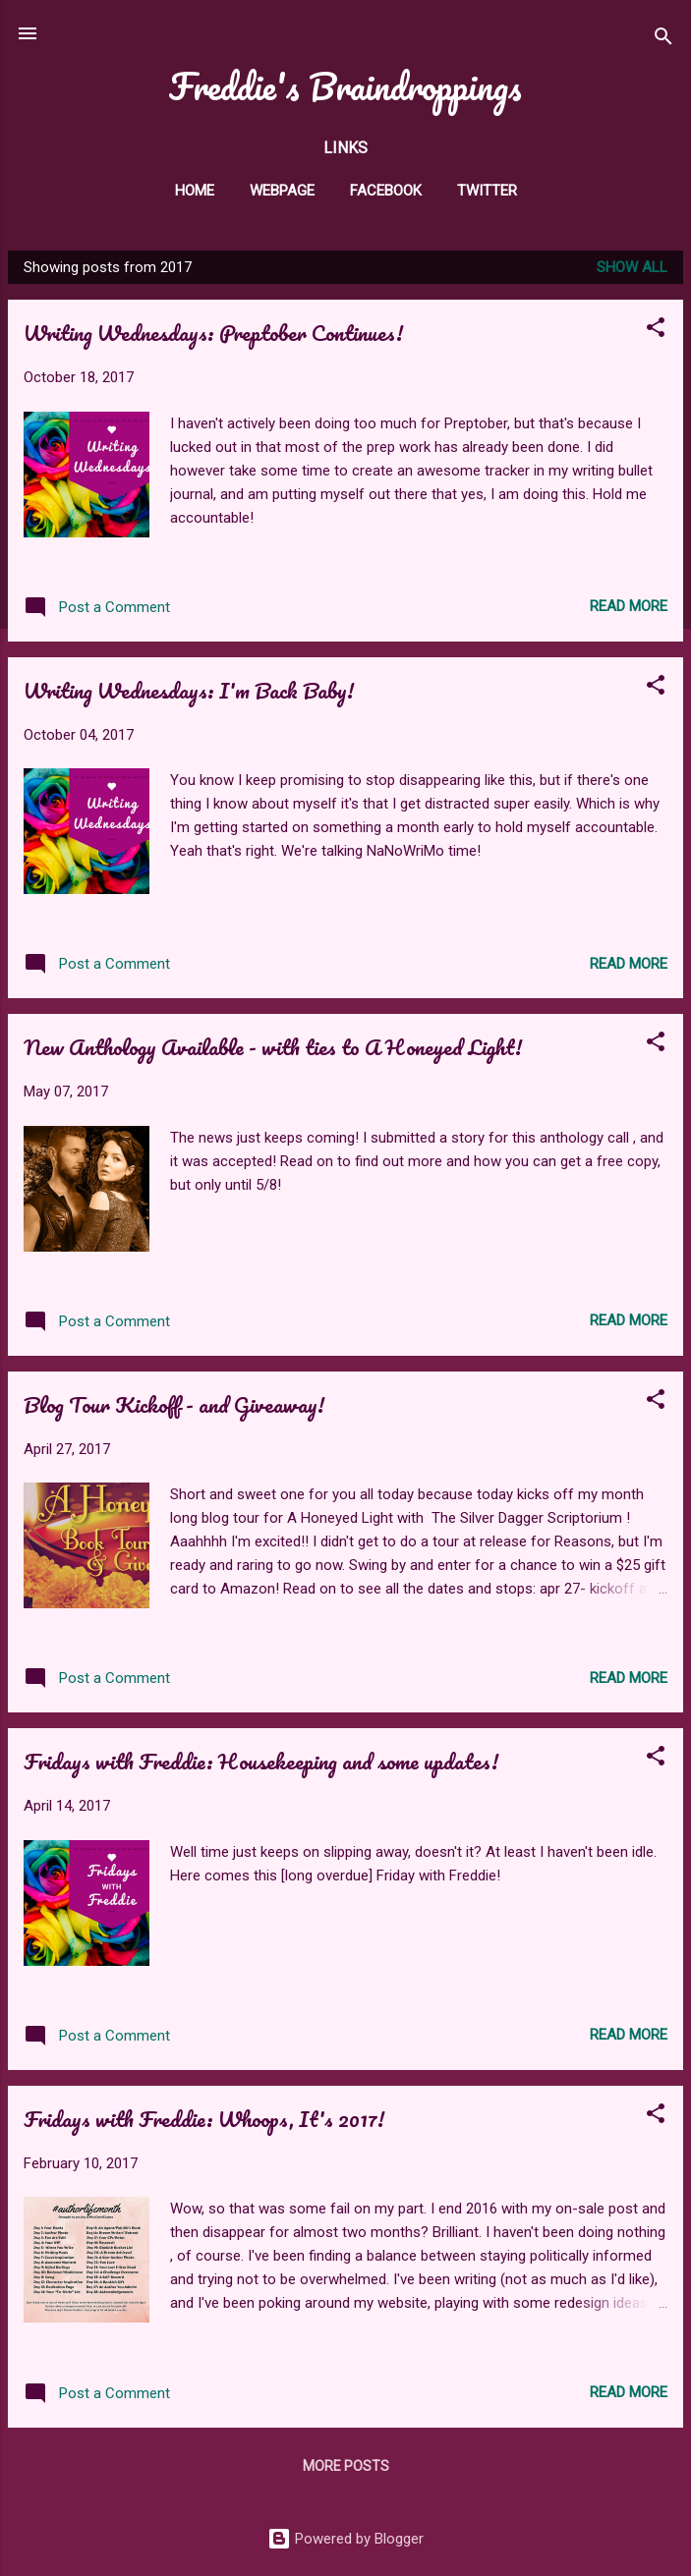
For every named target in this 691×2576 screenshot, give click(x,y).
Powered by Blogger (345, 2539)
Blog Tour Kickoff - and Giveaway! (174, 1404)
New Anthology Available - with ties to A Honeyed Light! (273, 1047)
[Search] (663, 40)
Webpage (282, 190)
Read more (628, 606)
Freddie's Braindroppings (345, 86)
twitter (487, 190)
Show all (632, 267)
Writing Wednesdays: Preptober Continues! (213, 332)
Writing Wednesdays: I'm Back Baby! (189, 690)
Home (194, 190)
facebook (386, 190)
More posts (346, 2466)
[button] (655, 330)
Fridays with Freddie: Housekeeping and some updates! (261, 1761)
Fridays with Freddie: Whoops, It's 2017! (204, 2118)
